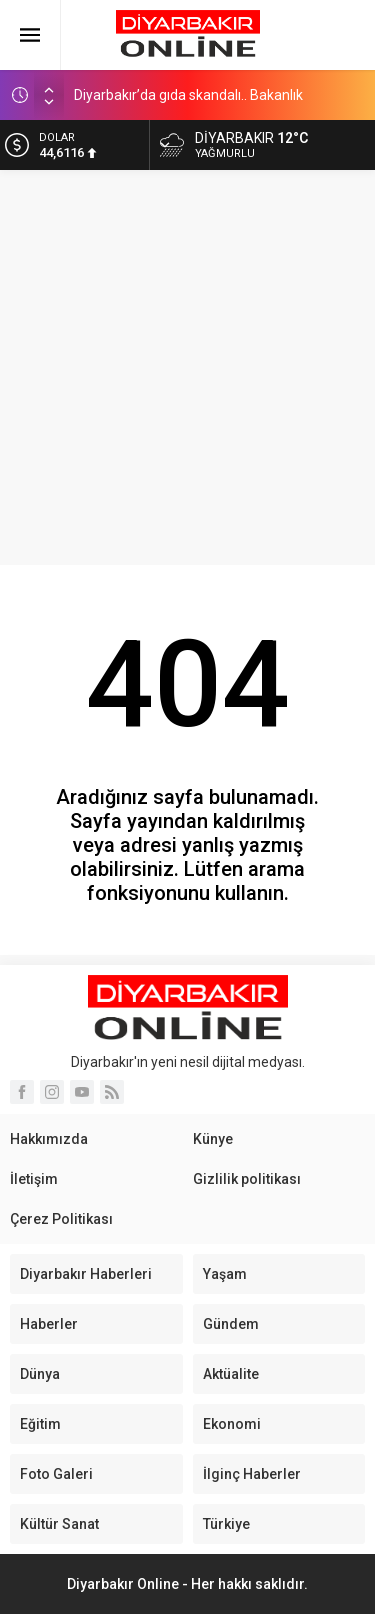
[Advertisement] (187, 367)
